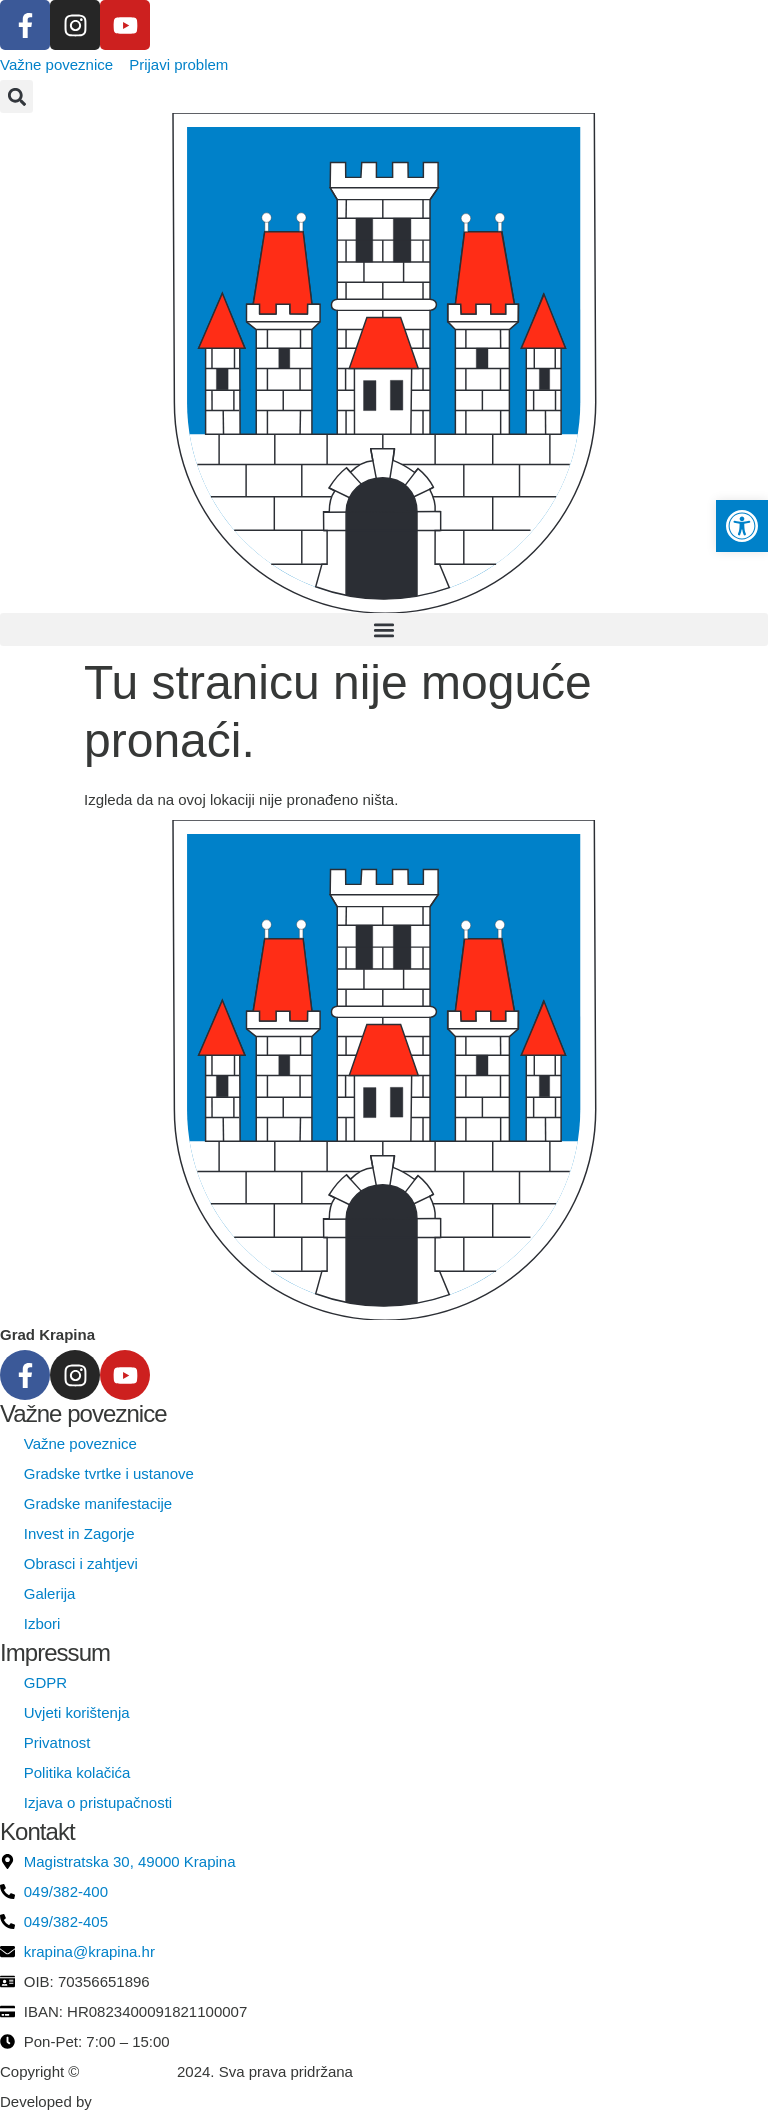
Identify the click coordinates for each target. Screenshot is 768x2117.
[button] (16, 96)
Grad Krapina (128, 2071)
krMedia (122, 2101)
